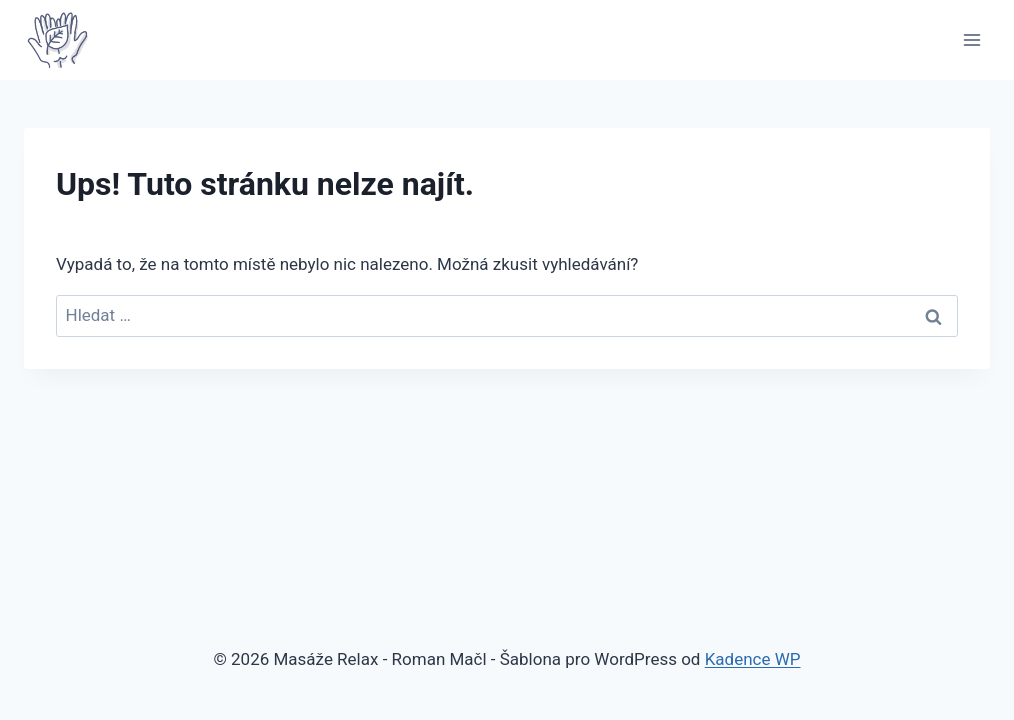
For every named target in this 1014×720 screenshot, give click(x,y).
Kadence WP (753, 659)
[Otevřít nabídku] (971, 39)
